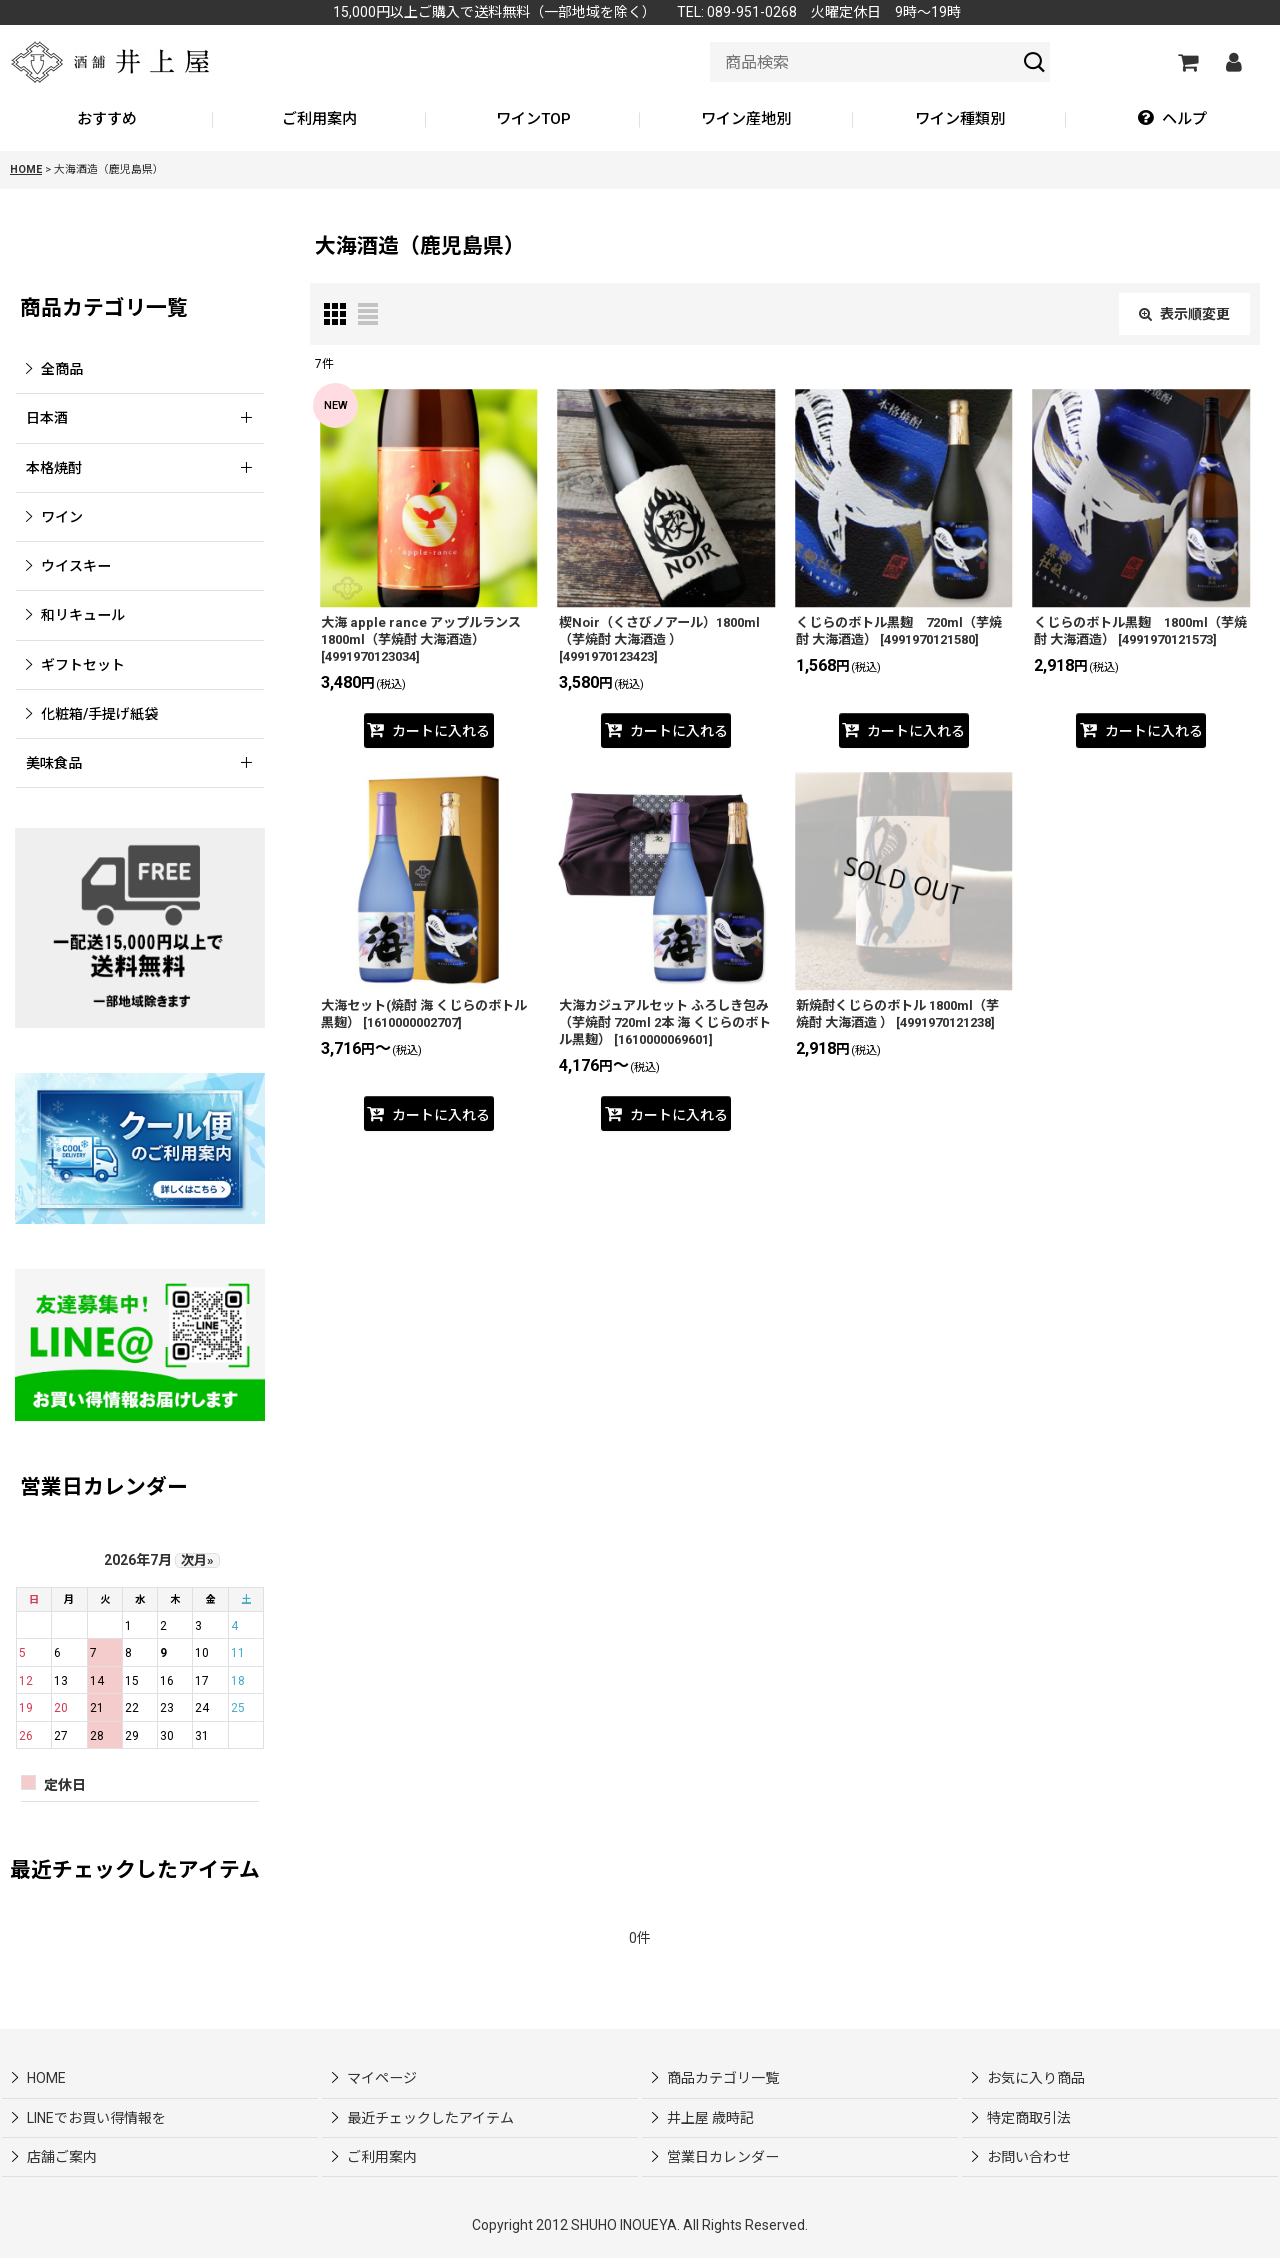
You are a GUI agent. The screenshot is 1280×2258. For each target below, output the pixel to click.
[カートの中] (1187, 62)
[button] (1172, 120)
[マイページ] (1233, 62)
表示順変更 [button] (1184, 314)
